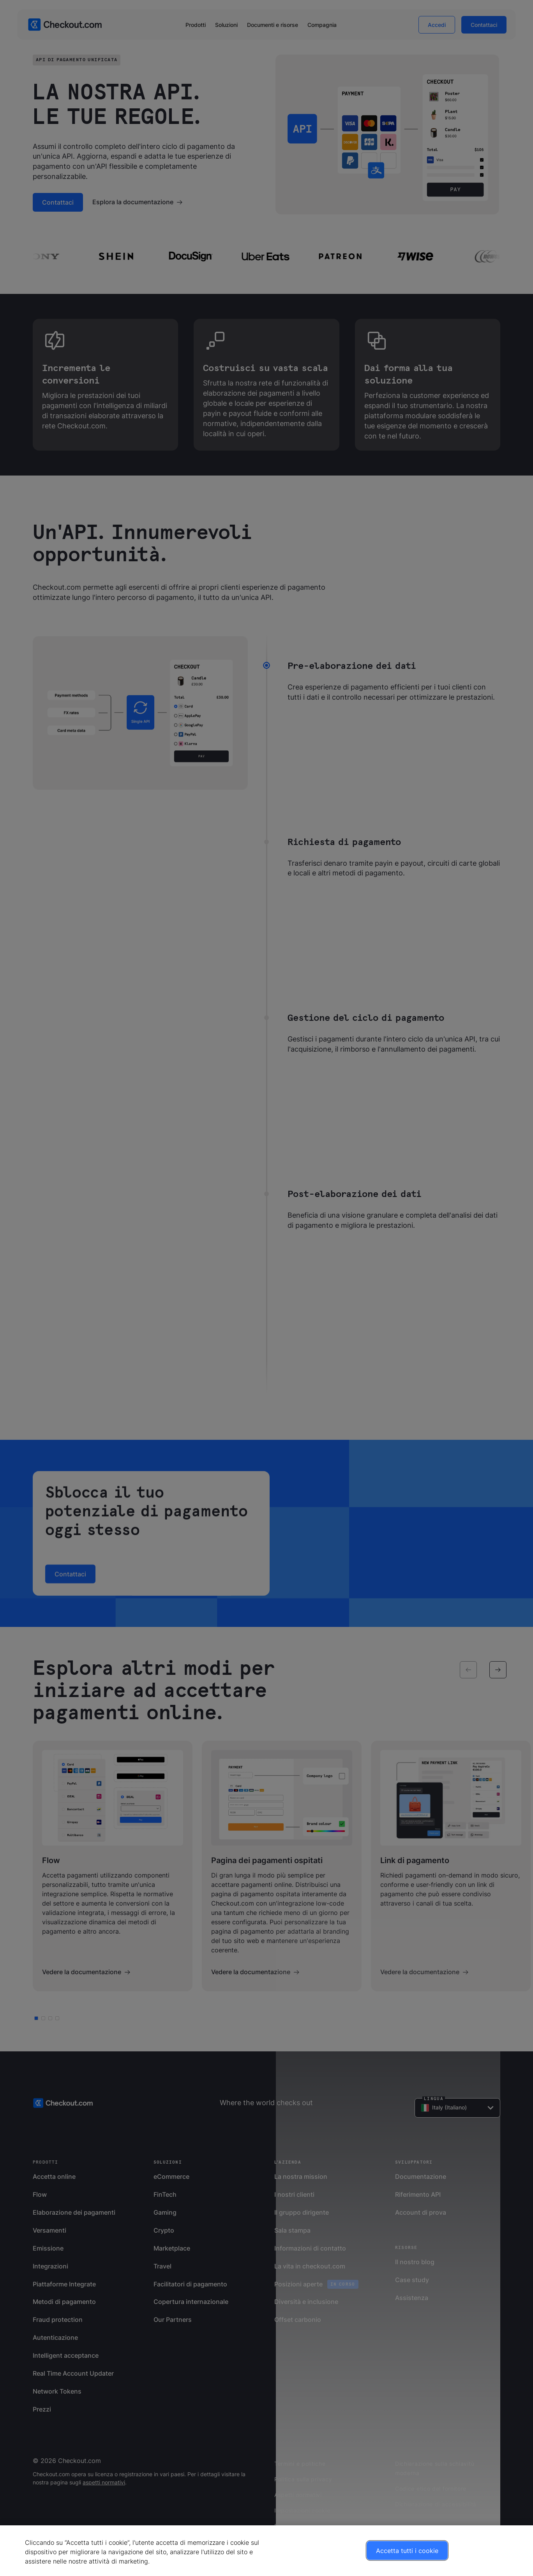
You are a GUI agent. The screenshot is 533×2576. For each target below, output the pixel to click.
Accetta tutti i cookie (407, 2551)
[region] (266, 2550)
